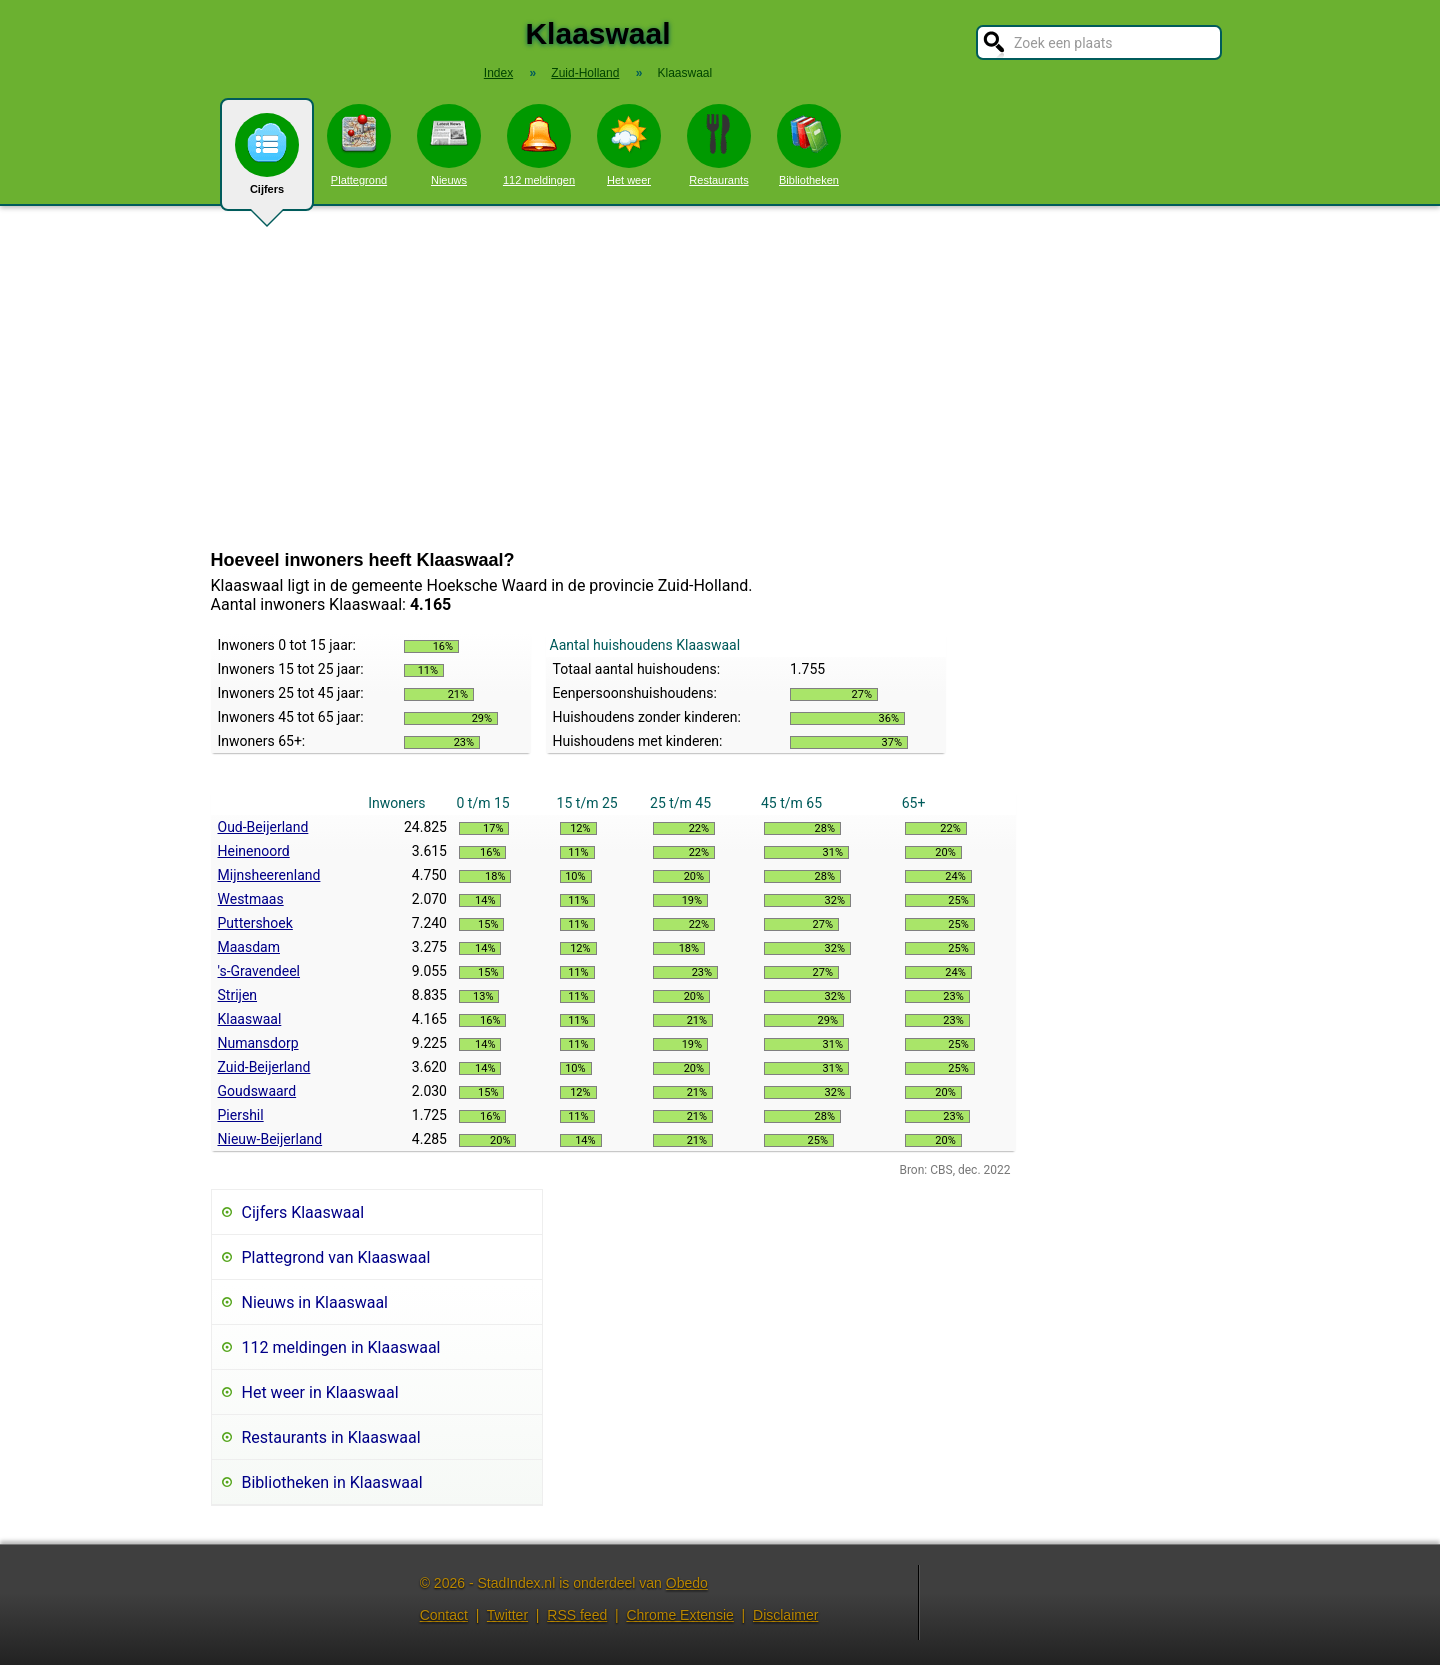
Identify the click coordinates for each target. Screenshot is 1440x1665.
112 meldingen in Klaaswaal (341, 1347)
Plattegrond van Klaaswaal (336, 1257)
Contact (444, 1615)
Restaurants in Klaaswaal (331, 1437)
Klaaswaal (250, 1019)
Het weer (629, 145)
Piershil (241, 1115)
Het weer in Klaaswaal (320, 1392)
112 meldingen (539, 145)
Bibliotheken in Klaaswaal (332, 1482)
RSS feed (577, 1615)
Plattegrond (359, 145)
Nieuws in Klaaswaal (315, 1302)
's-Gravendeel (259, 971)
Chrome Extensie (679, 1615)
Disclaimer (785, 1615)
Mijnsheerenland (269, 875)
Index (498, 73)
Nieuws (449, 145)
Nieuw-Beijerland (270, 1139)
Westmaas (251, 899)
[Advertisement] (720, 378)
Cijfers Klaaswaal (303, 1212)
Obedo (687, 1583)
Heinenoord (254, 851)
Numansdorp (258, 1043)
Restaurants (719, 145)
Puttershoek (255, 923)
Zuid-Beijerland (264, 1067)
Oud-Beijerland (263, 827)
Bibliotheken (809, 145)
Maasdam (249, 947)
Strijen (238, 995)
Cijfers (267, 162)
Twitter (507, 1615)
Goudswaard (257, 1091)
